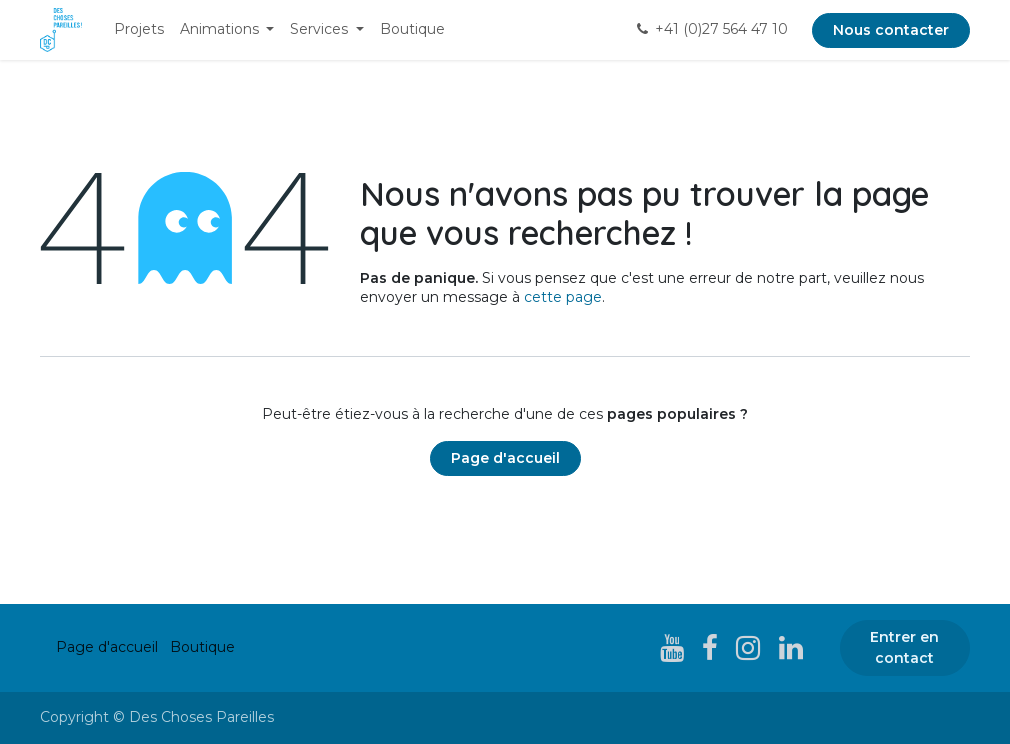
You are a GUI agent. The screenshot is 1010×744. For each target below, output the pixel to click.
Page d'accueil (505, 458)
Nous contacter (891, 30)
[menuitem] (139, 30)
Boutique (202, 647)
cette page (563, 297)
